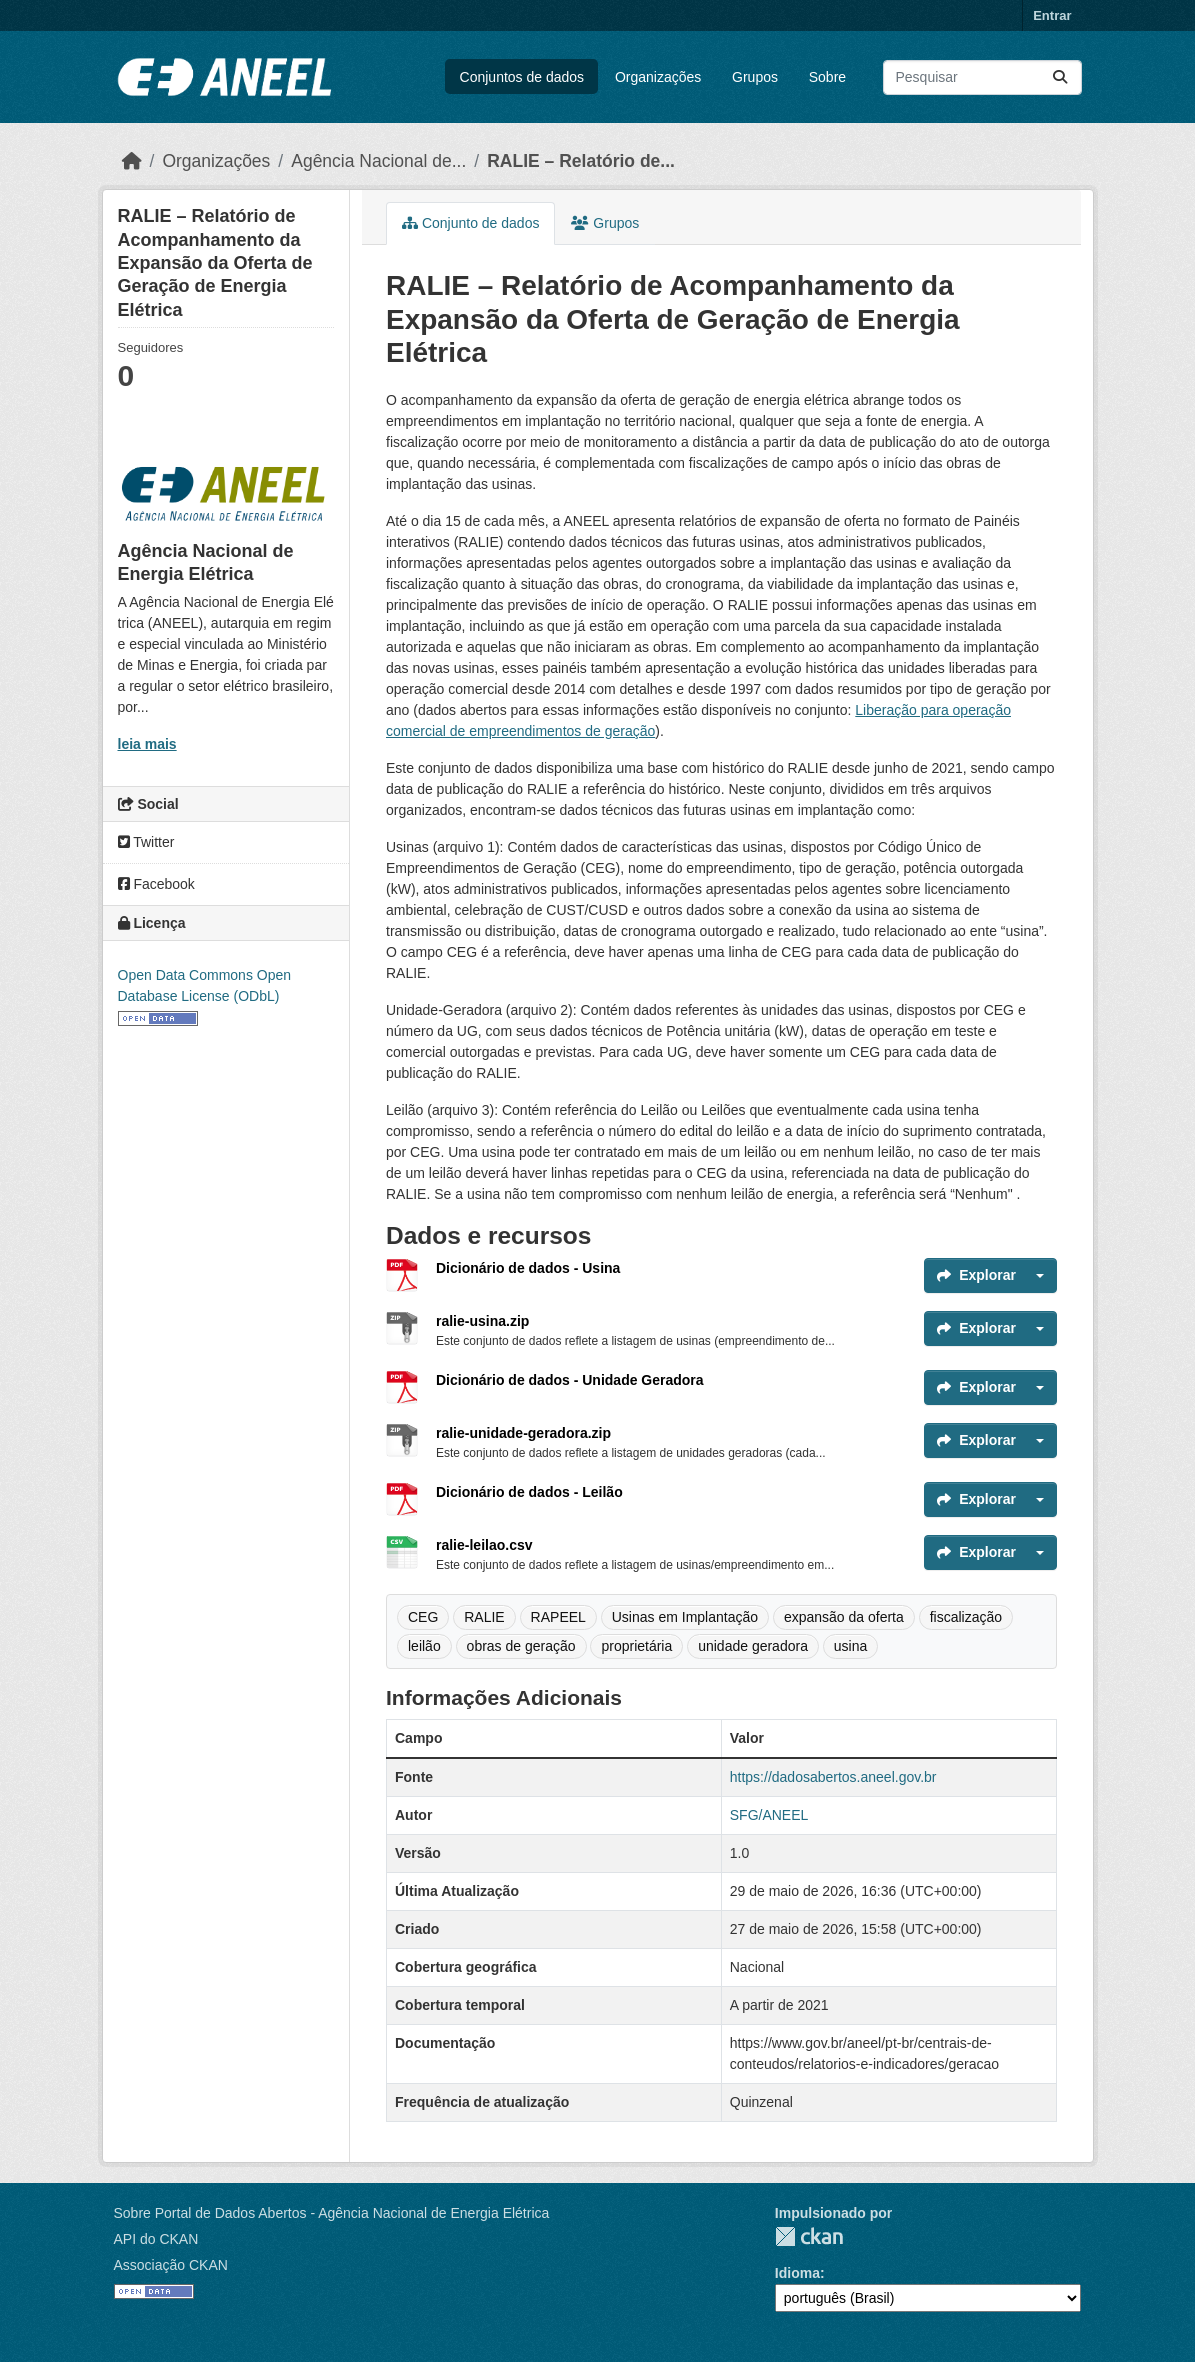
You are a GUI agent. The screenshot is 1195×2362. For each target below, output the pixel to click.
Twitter (146, 842)
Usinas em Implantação (685, 1617)
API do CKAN (156, 2239)
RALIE (484, 1617)
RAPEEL (558, 1617)
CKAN (809, 2236)
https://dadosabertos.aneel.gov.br (833, 1777)
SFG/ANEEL (769, 1815)
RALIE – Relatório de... (581, 161)
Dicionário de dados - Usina (528, 1268)
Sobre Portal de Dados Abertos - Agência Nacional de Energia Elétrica (332, 2213)
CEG (423, 1617)
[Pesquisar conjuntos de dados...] (982, 77)
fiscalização (966, 1617)
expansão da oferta (844, 1617)
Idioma (797, 2273)
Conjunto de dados (470, 223)
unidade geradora (753, 1646)
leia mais (147, 744)
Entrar (1052, 15)
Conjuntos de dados (522, 77)
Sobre (827, 77)
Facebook (156, 884)
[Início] (132, 161)
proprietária (636, 1646)
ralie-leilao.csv (484, 1545)
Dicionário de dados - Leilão (529, 1492)
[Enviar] (1060, 77)
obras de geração (521, 1646)
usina (850, 1646)
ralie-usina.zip (482, 1321)
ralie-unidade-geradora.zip (523, 1433)
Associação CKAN (171, 2265)
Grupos (755, 77)
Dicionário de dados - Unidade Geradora (570, 1380)
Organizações (658, 77)
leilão (424, 1646)
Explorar (976, 1275)
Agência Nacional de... (378, 161)
